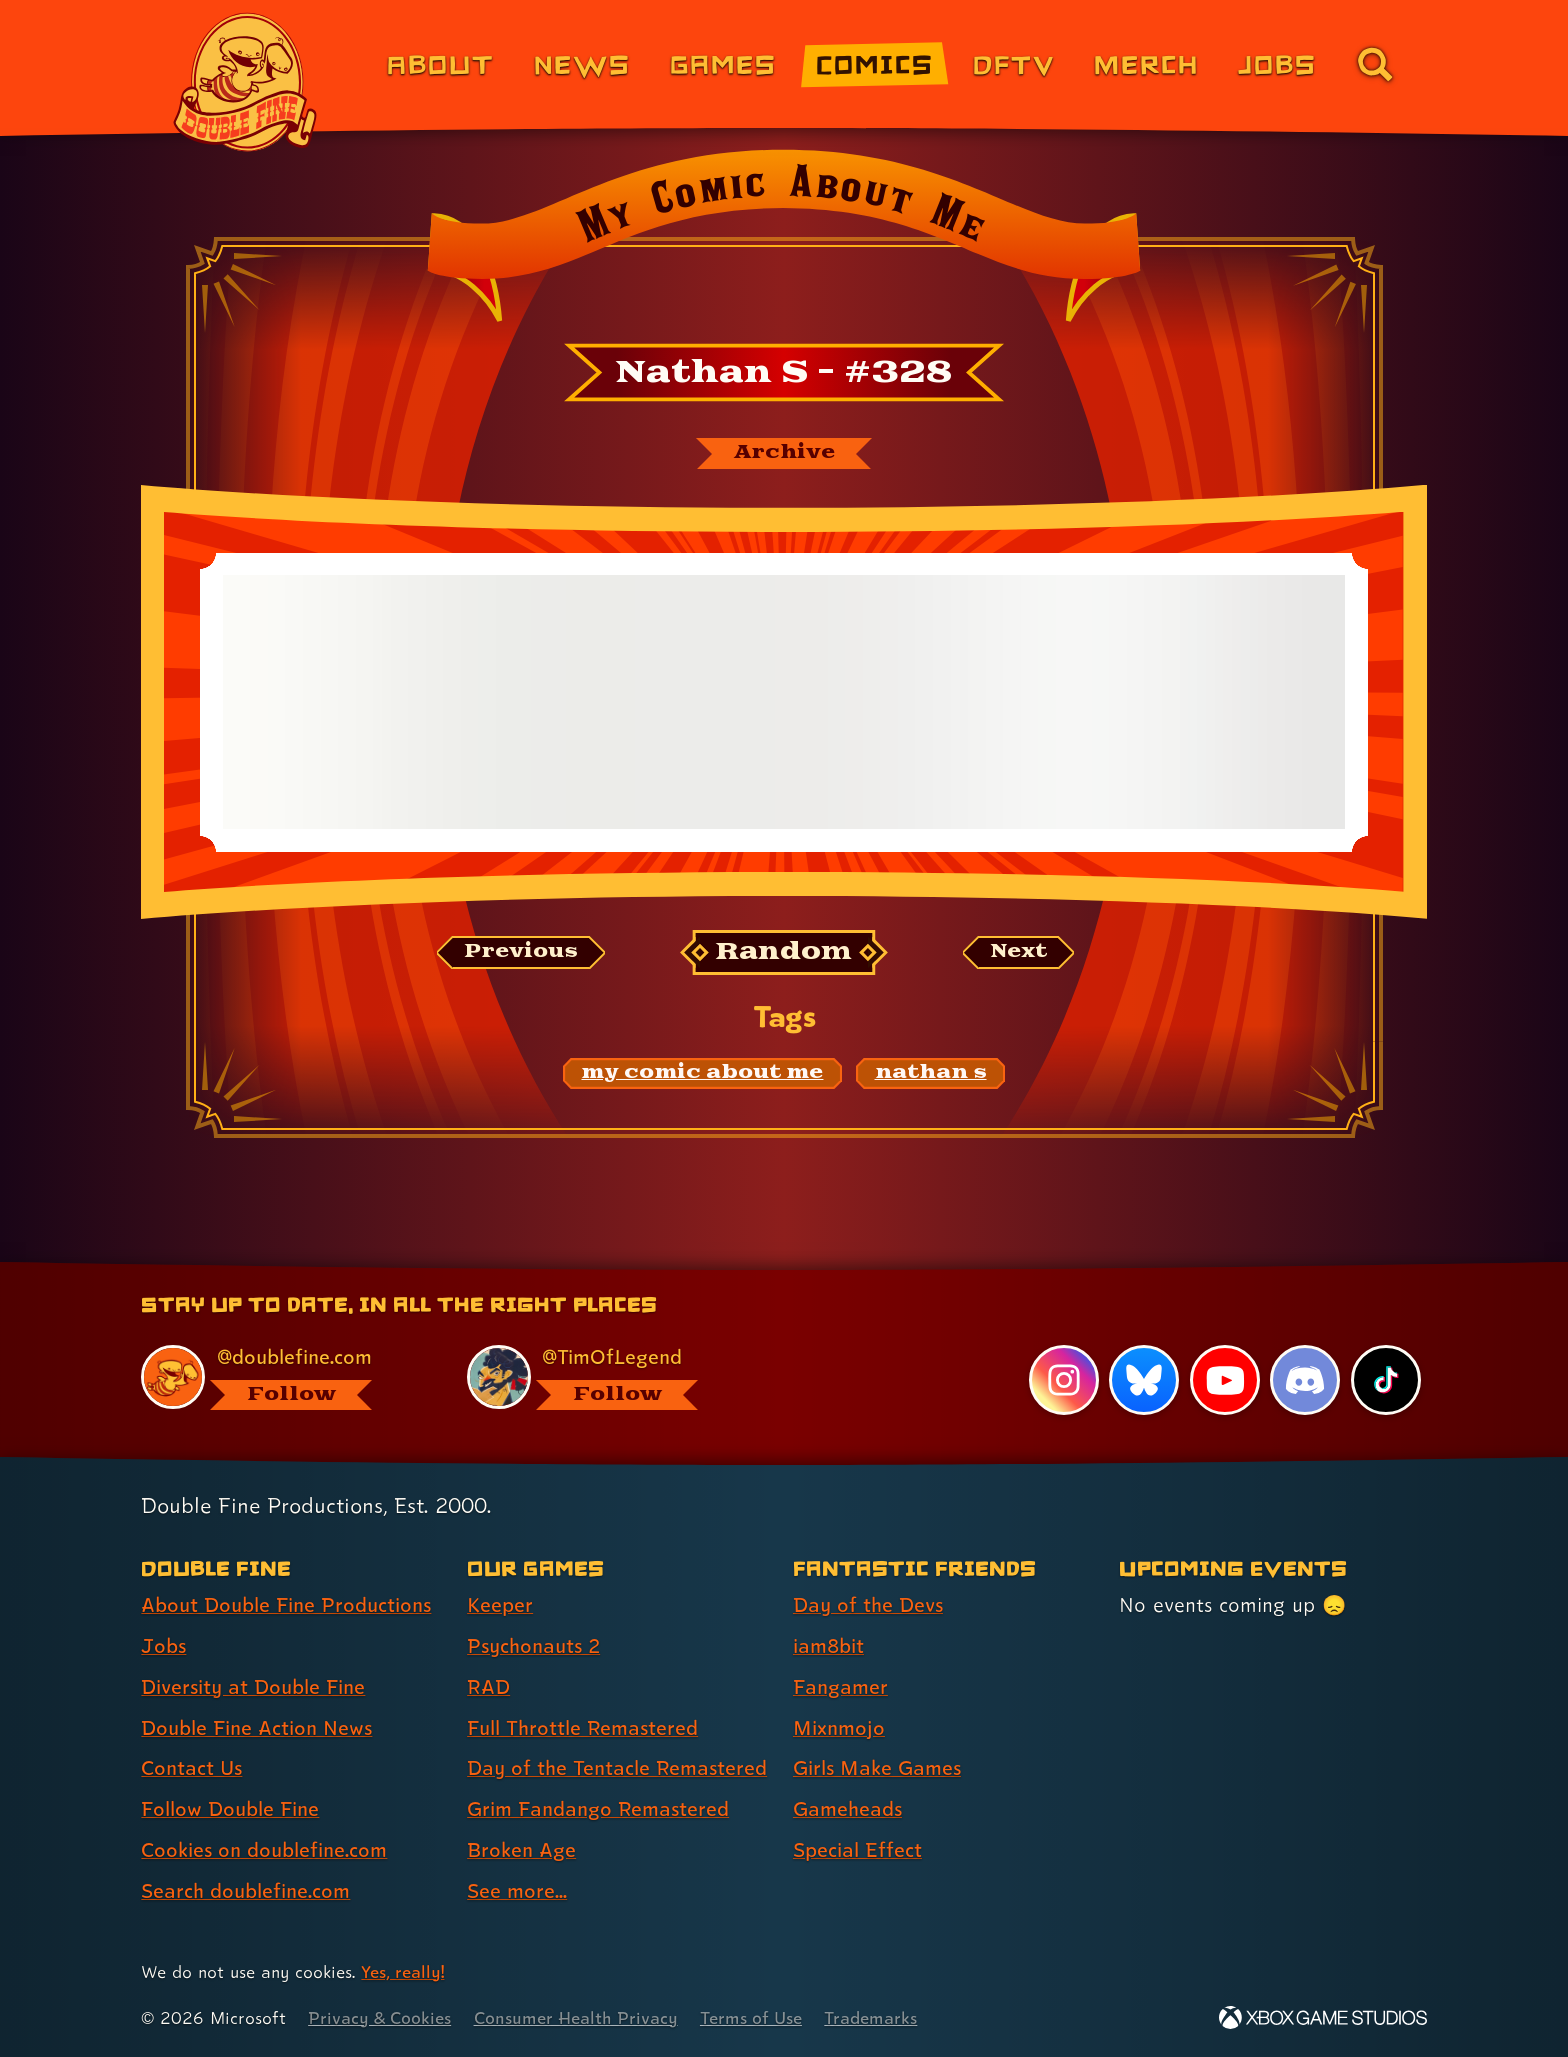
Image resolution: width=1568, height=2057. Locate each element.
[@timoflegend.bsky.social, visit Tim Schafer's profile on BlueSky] (607, 1377)
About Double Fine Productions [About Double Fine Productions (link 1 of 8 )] (286, 1605)
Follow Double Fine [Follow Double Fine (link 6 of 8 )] (230, 1809)
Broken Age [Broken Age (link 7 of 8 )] (521, 1850)
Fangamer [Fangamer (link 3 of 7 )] (840, 1687)
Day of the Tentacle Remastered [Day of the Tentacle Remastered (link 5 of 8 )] (617, 1768)
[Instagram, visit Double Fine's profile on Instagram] (1064, 1380)
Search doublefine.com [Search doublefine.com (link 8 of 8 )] (245, 1891)
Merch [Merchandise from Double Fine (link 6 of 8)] (1146, 63)
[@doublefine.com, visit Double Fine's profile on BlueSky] (281, 1377)
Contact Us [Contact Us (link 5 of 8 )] (191, 1768)
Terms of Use (751, 2017)
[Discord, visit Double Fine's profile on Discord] (1305, 1380)
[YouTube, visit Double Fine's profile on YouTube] (1225, 1380)
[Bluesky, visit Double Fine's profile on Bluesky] (1144, 1380)
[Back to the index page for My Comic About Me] (783, 242)
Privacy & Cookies (379, 2017)
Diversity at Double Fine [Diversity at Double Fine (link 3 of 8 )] (253, 1687)
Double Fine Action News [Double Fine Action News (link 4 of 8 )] (256, 1728)
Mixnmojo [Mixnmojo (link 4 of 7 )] (839, 1728)
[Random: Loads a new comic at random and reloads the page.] (784, 952)
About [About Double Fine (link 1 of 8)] (440, 63)
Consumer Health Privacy (576, 2017)
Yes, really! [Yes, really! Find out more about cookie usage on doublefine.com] (402, 1971)
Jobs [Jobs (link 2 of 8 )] (163, 1646)
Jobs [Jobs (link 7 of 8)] (1277, 63)
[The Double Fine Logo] (246, 82)
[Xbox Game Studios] (1323, 2017)
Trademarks (870, 2017)
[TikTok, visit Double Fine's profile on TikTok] (1386, 1380)
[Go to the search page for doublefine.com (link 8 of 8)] (1375, 64)
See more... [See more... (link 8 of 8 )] (517, 1891)
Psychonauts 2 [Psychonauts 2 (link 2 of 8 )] (533, 1646)
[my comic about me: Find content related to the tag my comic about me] (703, 1073)
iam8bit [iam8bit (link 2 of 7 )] (828, 1646)
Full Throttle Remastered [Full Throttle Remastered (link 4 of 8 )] (582, 1728)
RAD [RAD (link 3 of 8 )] (488, 1687)
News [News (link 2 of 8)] (582, 63)
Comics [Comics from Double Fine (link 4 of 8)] (875, 63)
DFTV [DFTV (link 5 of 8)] (1014, 63)
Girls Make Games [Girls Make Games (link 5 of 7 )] (877, 1768)
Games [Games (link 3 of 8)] (723, 63)
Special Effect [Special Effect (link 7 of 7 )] (857, 1850)
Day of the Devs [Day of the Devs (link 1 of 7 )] (868, 1605)
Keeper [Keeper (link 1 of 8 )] (500, 1605)
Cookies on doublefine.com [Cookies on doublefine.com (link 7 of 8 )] (264, 1850)
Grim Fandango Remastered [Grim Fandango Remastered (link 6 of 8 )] (598, 1809)
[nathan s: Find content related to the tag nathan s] (931, 1073)
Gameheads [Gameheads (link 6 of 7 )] (847, 1809)
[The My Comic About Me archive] (784, 453)
